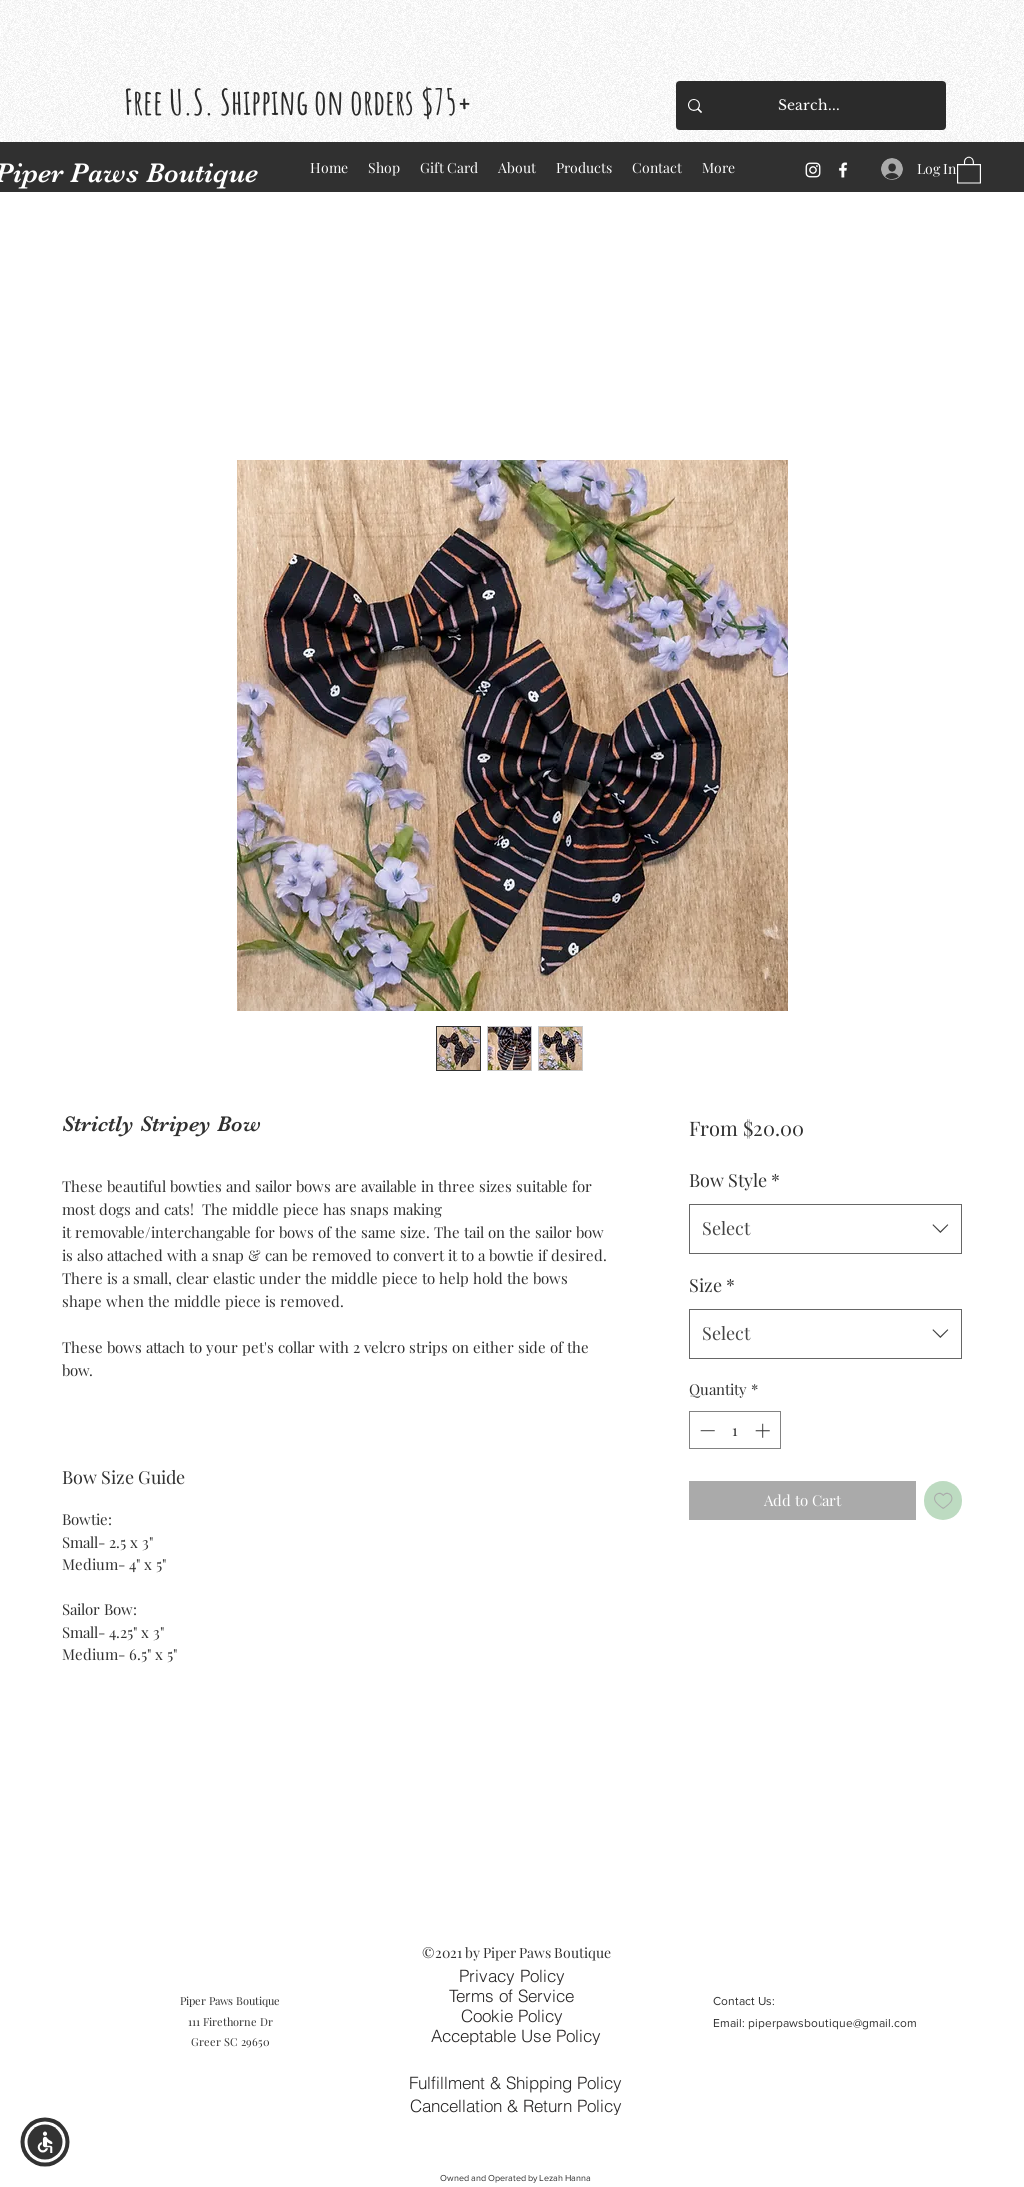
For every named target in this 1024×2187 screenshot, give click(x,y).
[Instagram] (813, 170)
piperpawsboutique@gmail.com (832, 2023)
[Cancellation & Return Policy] (515, 2105)
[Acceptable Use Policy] (515, 2035)
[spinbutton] (734, 1430)
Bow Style (734, 1180)
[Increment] (764, 1430)
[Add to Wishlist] (943, 1500)
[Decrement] (705, 1430)
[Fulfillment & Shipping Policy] (515, 2082)
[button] (969, 169)
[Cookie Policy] (511, 2015)
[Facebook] (843, 170)
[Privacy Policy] (511, 1975)
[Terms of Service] (511, 1995)
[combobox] (825, 1229)
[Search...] (809, 105)
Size (712, 1285)
